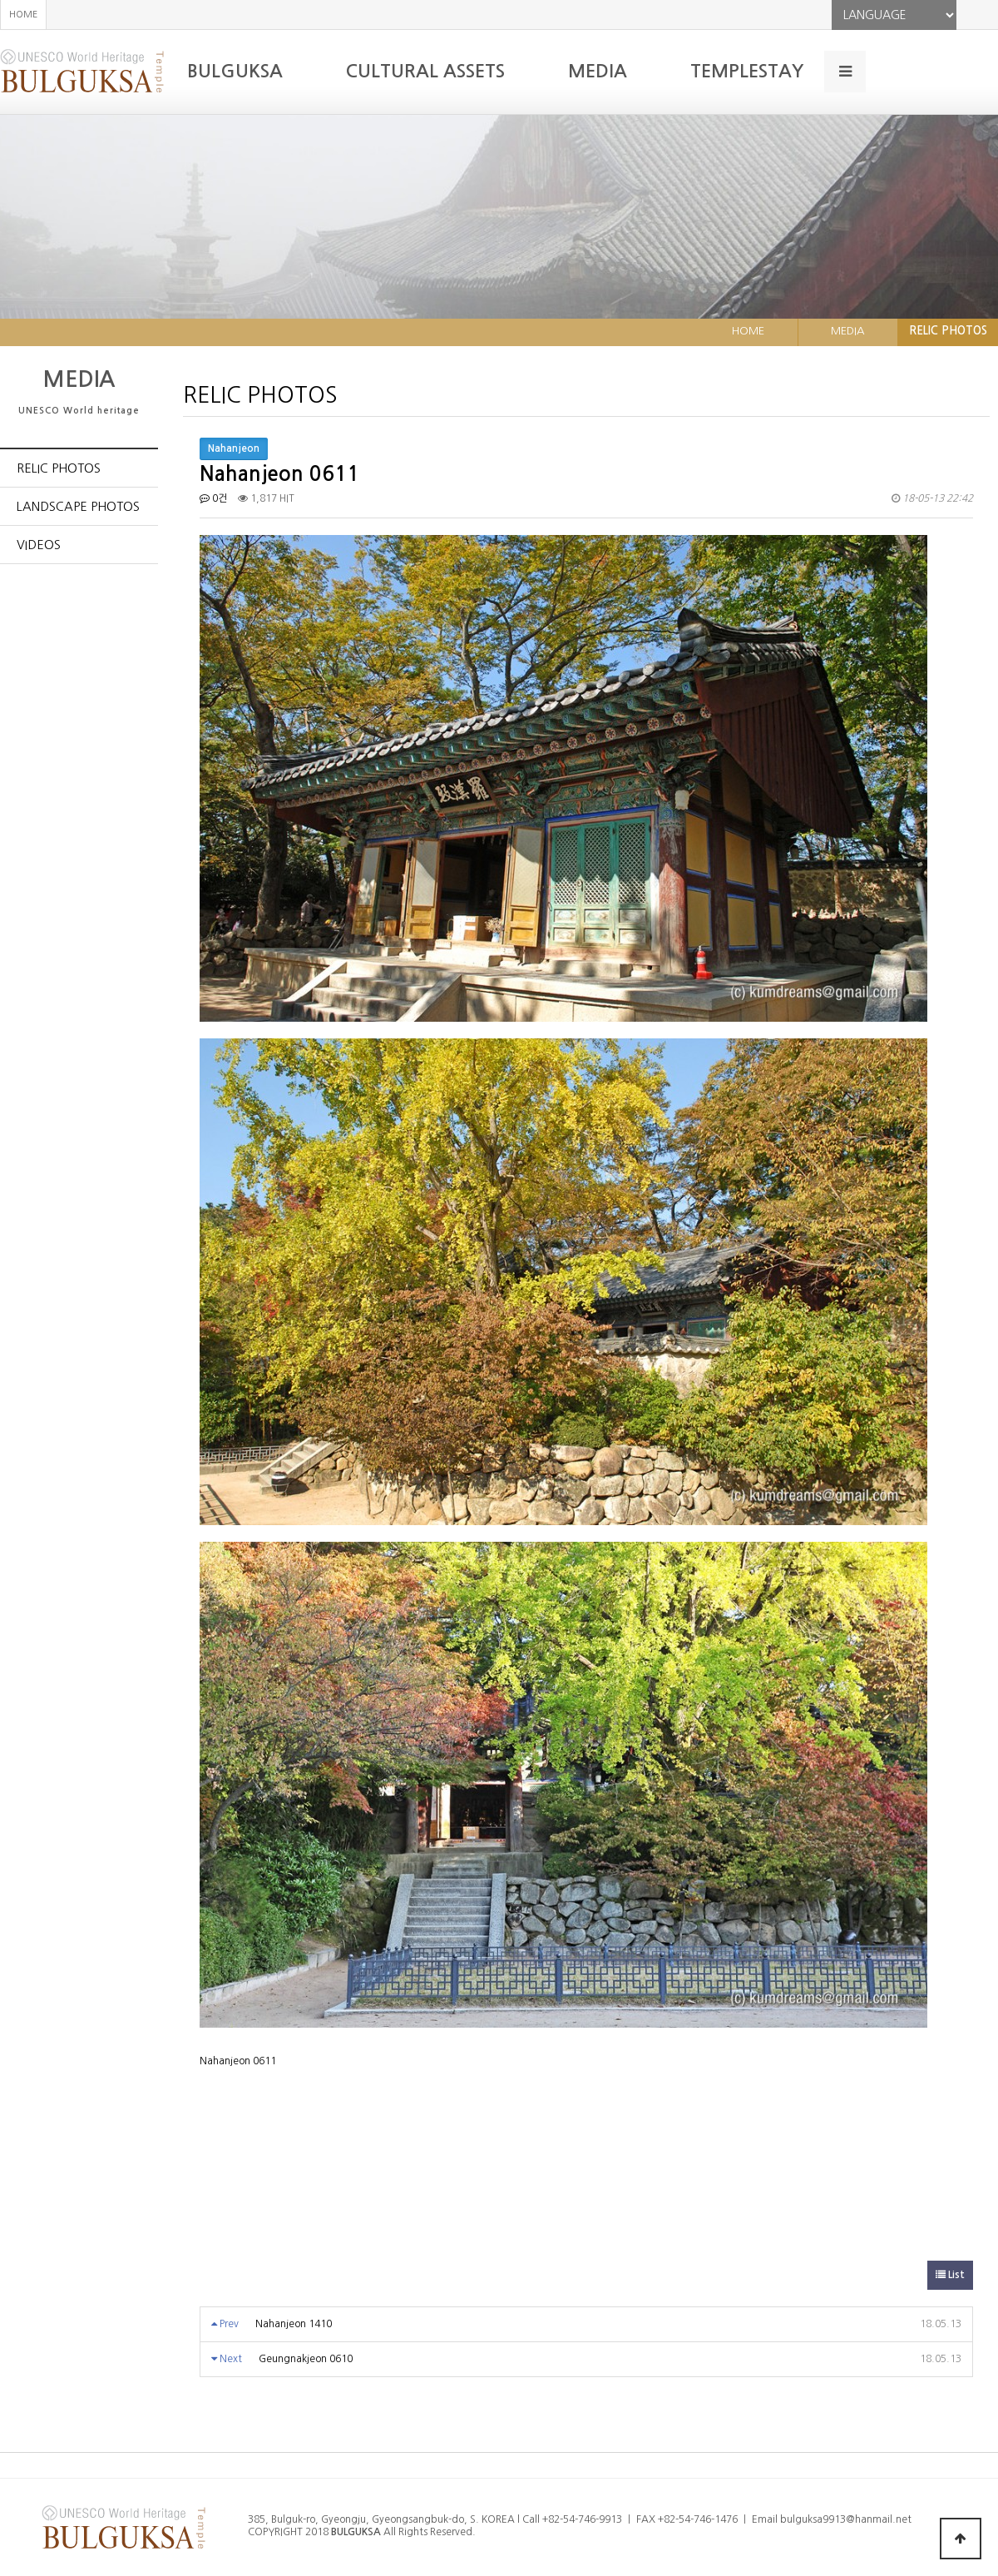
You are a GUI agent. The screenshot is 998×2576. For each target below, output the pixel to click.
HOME (23, 14)
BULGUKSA (235, 71)
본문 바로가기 (0, 0)
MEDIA (597, 71)
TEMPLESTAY (746, 71)
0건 (213, 498)
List (950, 2275)
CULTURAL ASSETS (425, 71)
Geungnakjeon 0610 (306, 2359)
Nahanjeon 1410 (293, 2324)
